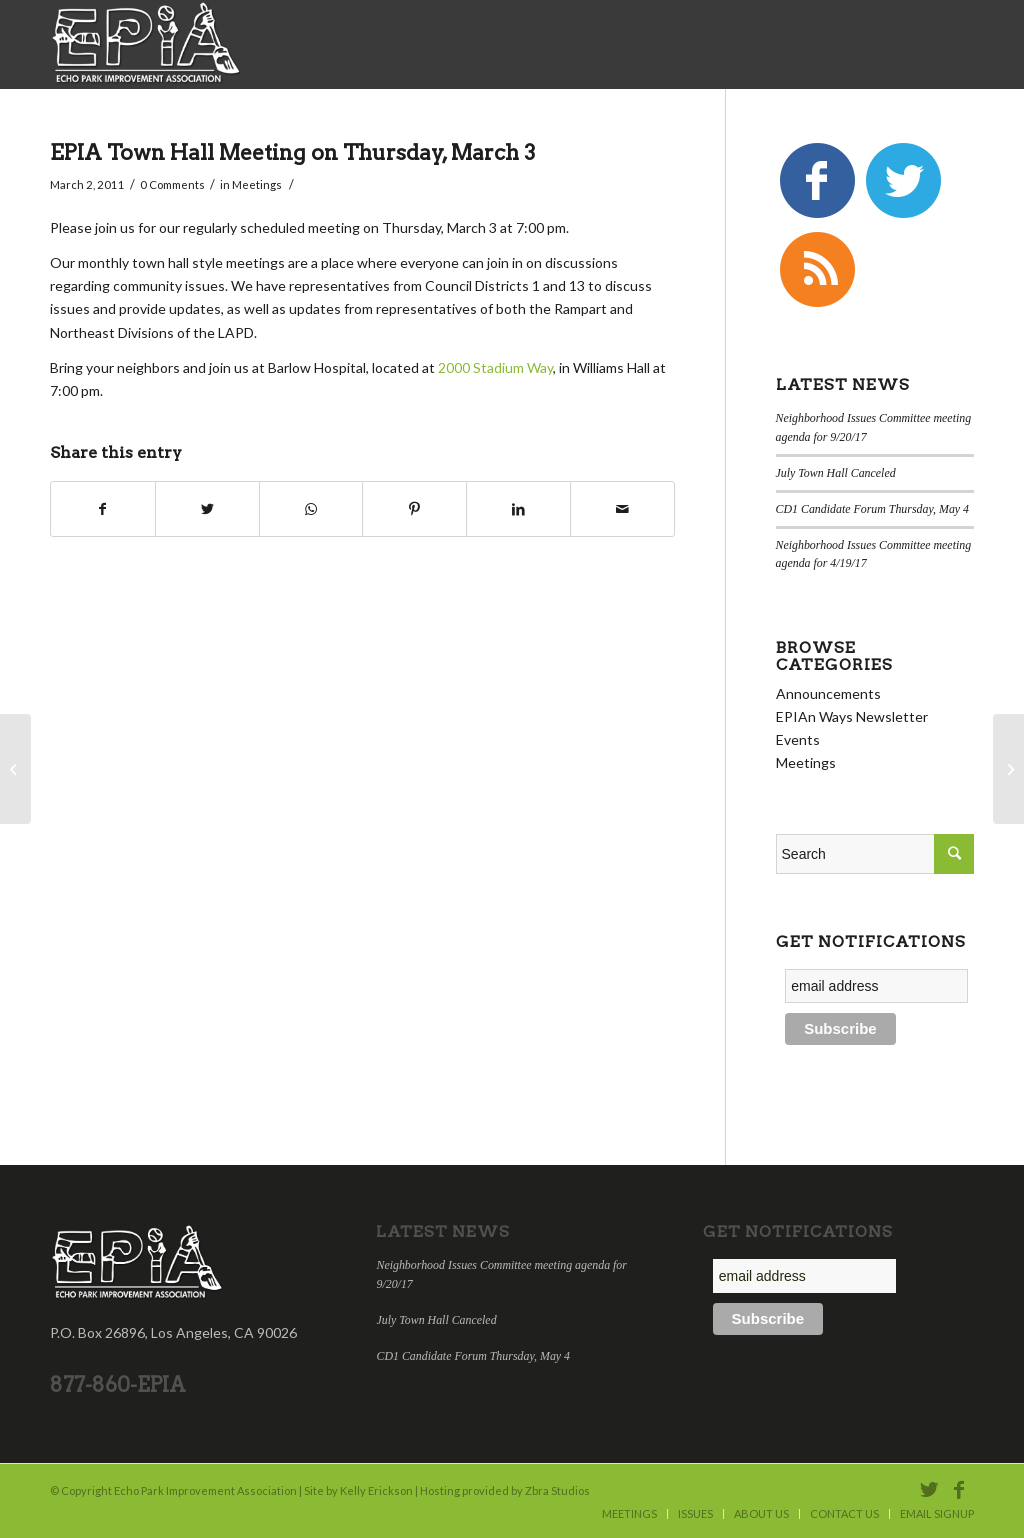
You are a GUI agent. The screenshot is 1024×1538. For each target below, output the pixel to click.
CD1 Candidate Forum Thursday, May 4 (873, 509)
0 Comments (172, 184)
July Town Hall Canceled (836, 473)
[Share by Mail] (622, 509)
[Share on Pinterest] (414, 509)
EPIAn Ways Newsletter (852, 716)
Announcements (828, 693)
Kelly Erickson (376, 1490)
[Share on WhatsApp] (311, 509)
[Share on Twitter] (207, 509)
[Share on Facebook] (103, 509)
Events (798, 739)
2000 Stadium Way (495, 367)
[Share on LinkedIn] (518, 509)
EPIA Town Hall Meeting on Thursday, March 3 (292, 152)
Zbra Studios (557, 1490)
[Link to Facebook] (959, 1489)
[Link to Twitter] (929, 1489)
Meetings (257, 184)
